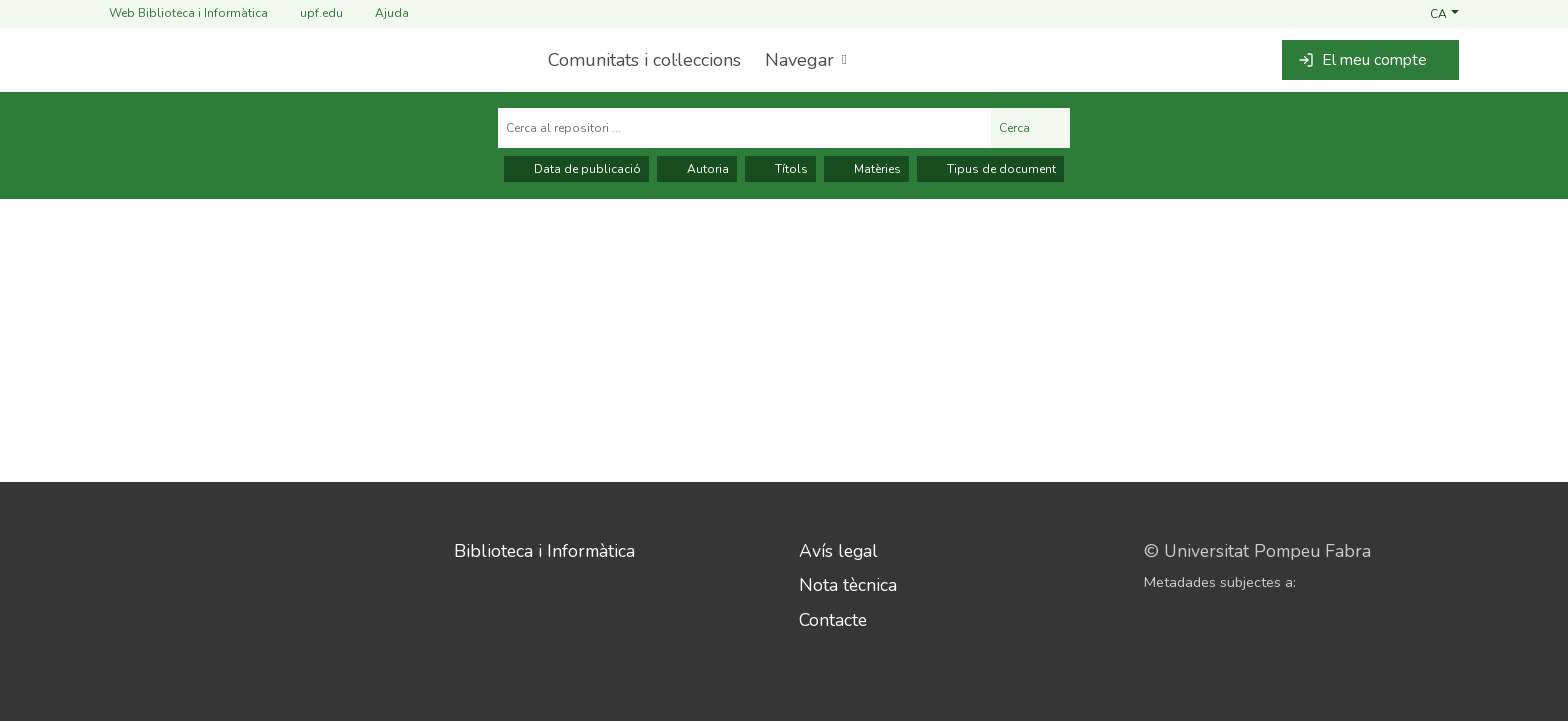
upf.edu (309, 13)
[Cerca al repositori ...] (744, 128)
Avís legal (838, 551)
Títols (780, 169)
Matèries (866, 169)
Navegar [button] (799, 60)
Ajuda (380, 13)
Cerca (1030, 128)
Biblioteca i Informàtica (544, 551)
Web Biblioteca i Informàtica (188, 13)
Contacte (833, 620)
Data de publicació (576, 169)
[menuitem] (804, 60)
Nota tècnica (848, 585)
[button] (1444, 13)
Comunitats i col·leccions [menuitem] (644, 60)
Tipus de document (990, 169)
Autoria (697, 169)
